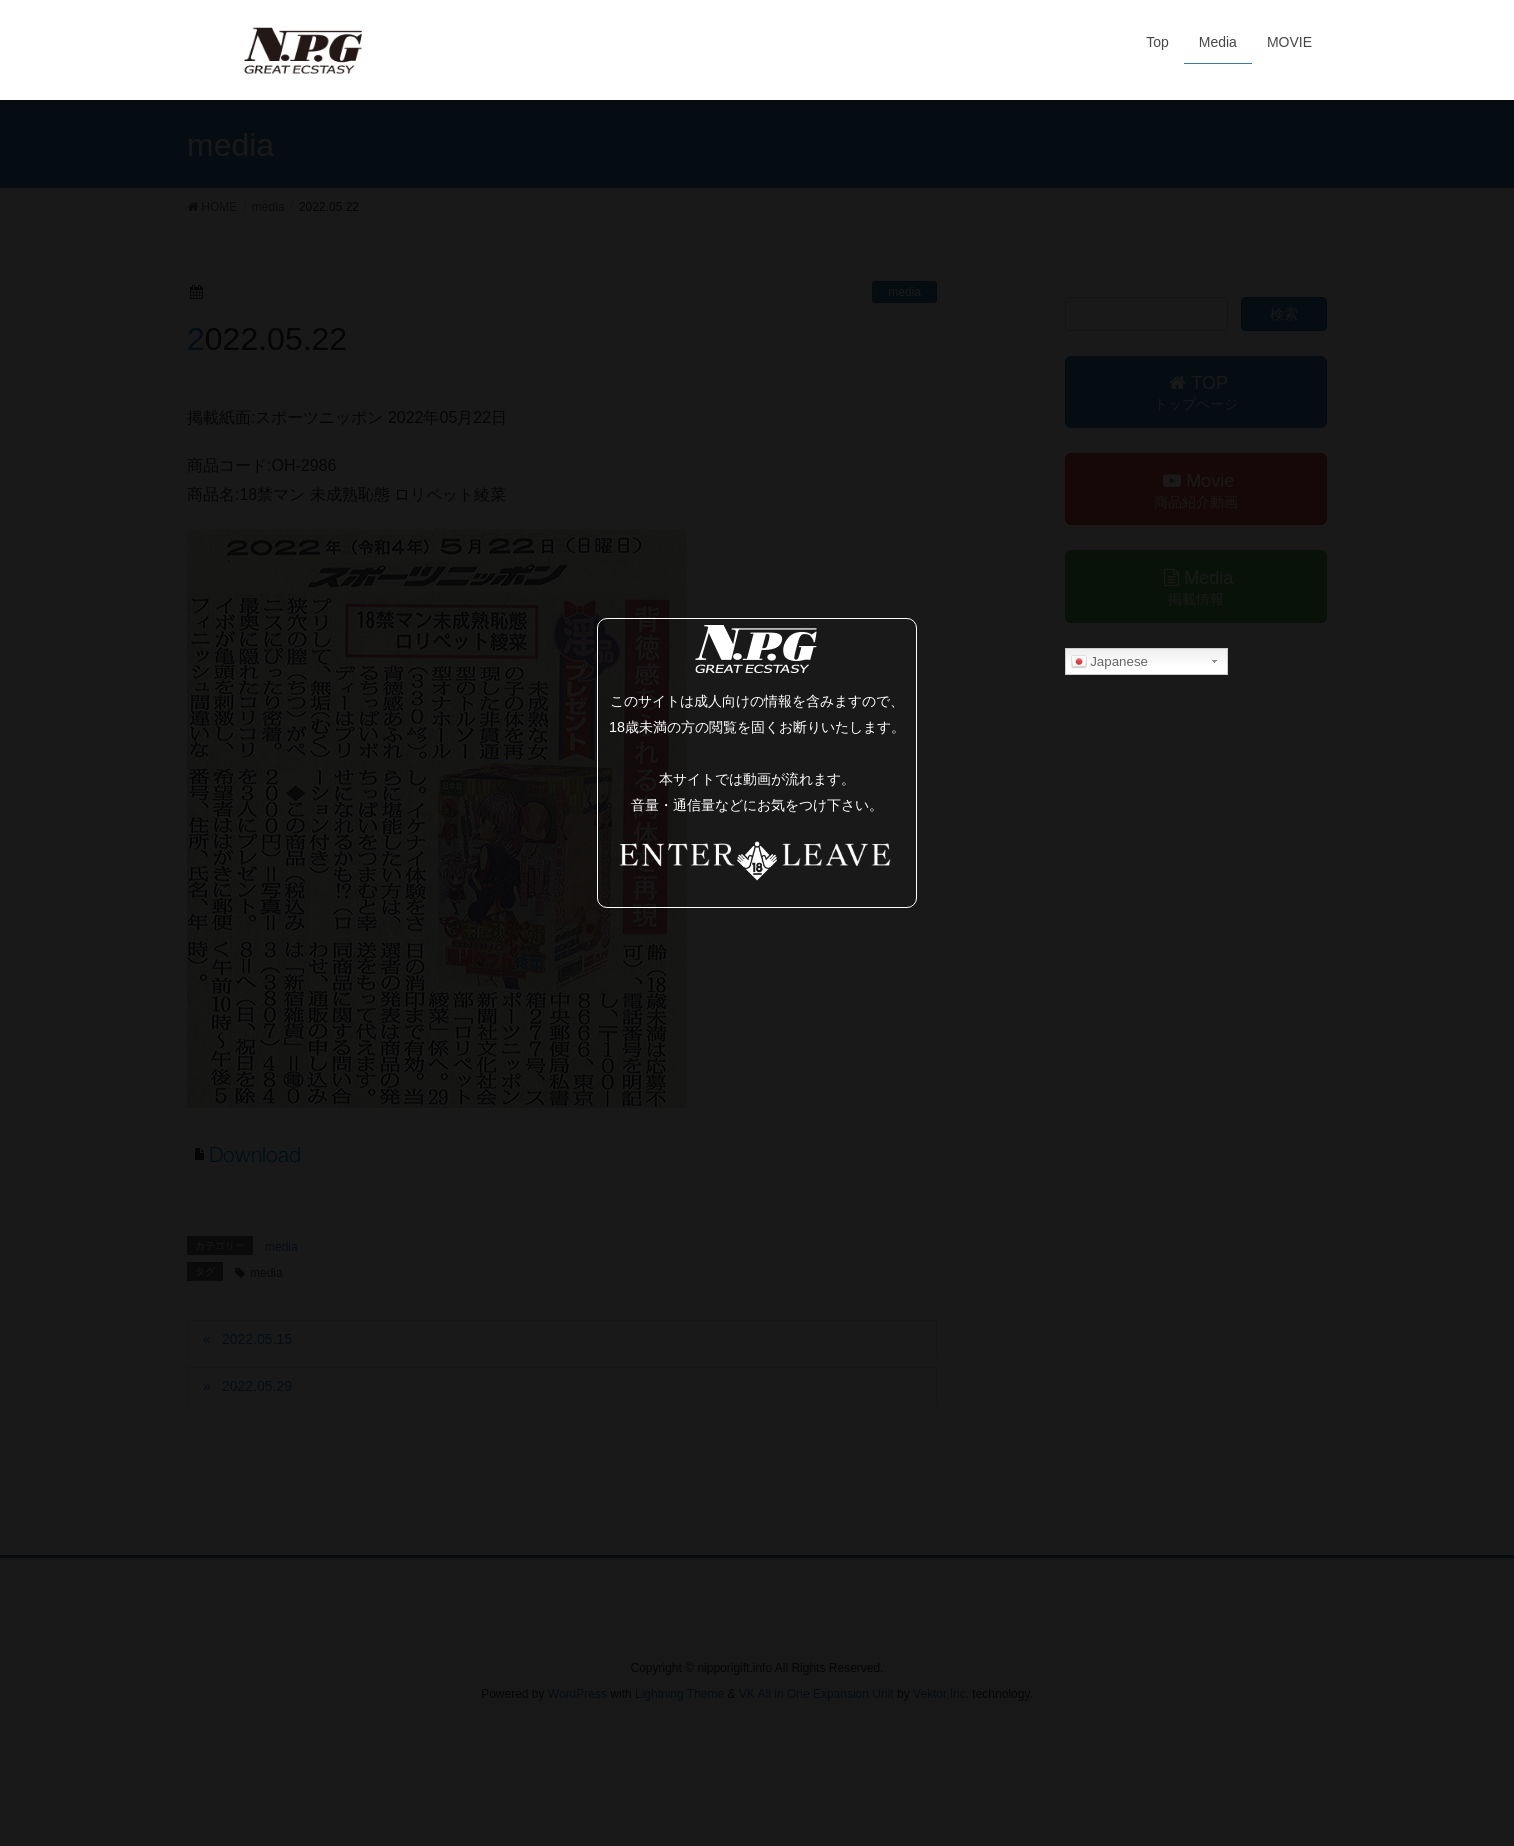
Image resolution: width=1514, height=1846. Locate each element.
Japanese (1110, 662)
